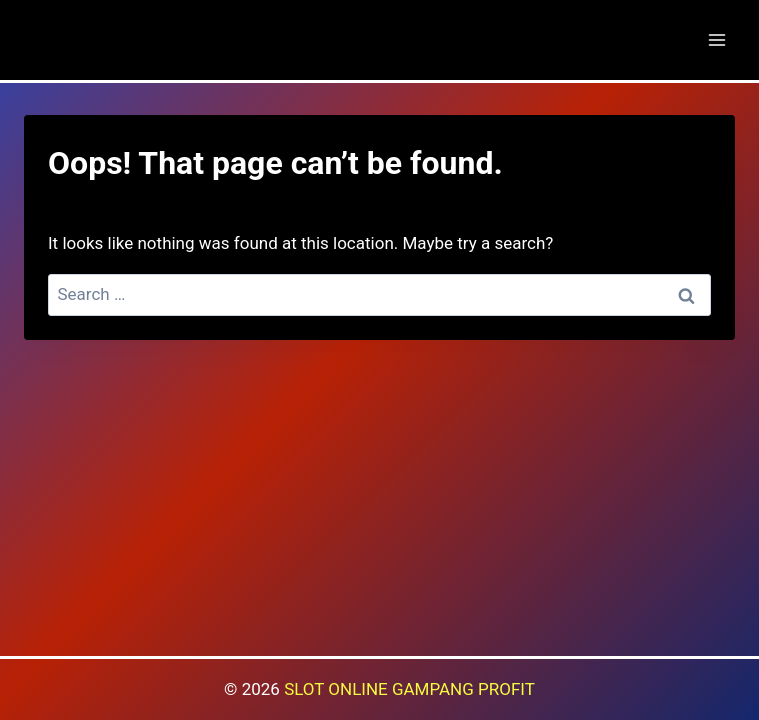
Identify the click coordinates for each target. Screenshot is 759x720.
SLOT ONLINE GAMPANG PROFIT (409, 689)
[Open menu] (716, 39)
